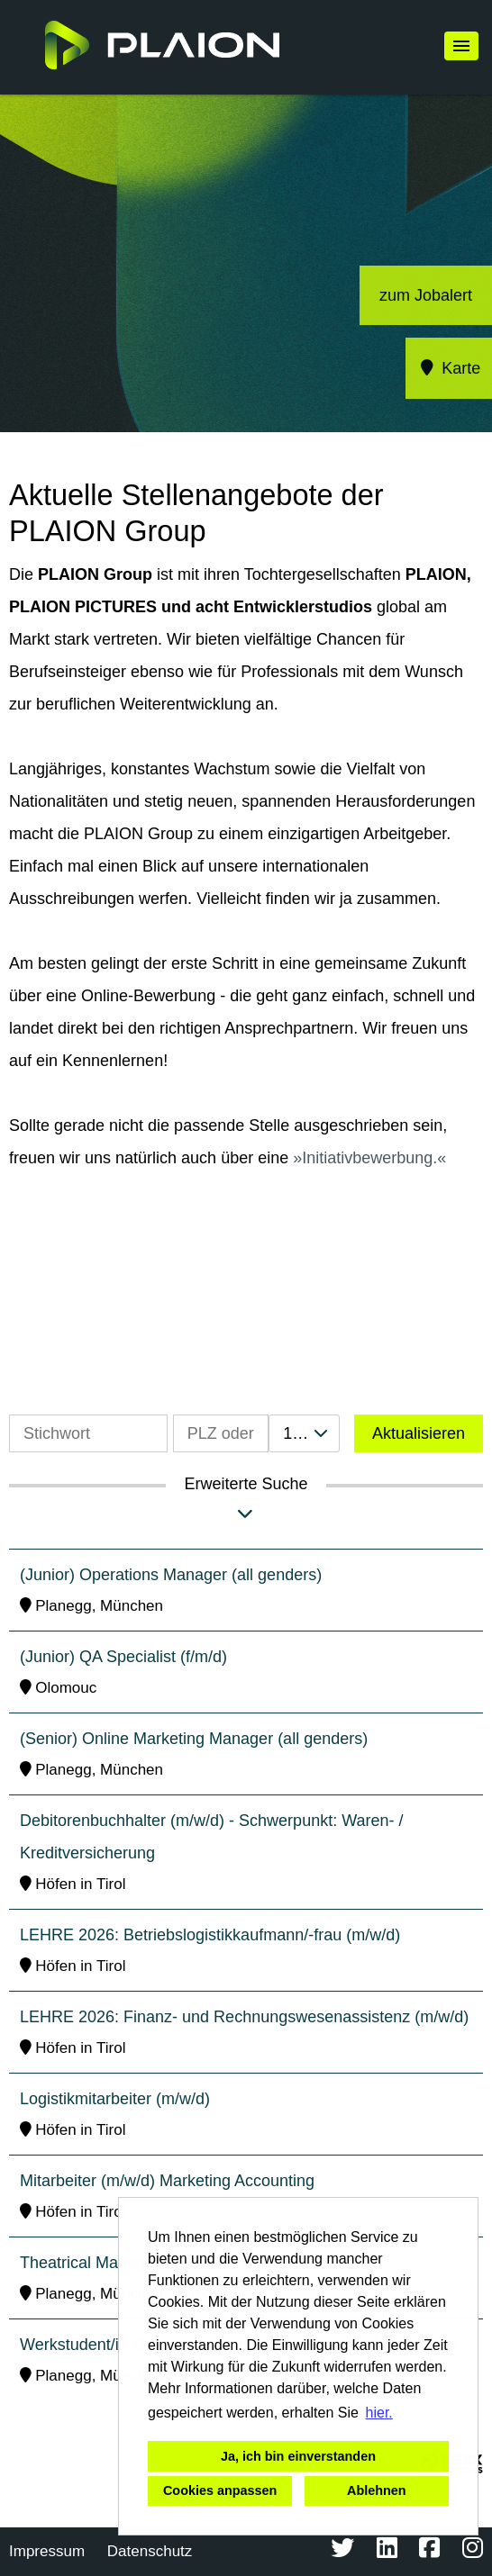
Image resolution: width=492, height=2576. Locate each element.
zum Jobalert (425, 295)
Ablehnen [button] (376, 2490)
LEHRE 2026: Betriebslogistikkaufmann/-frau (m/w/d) (210, 1935)
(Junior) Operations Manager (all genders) (171, 1575)
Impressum (47, 2551)
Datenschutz (150, 2551)
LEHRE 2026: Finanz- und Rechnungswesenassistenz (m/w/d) (244, 2017)
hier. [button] (379, 2412)
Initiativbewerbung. (369, 1158)
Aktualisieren (418, 1433)
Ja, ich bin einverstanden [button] (298, 2456)
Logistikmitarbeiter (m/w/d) (115, 2099)
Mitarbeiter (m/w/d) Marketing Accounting (167, 2181)
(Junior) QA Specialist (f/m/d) (123, 1657)
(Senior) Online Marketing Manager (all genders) (194, 1739)
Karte (449, 368)
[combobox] (304, 1433)
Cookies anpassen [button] (220, 2490)
